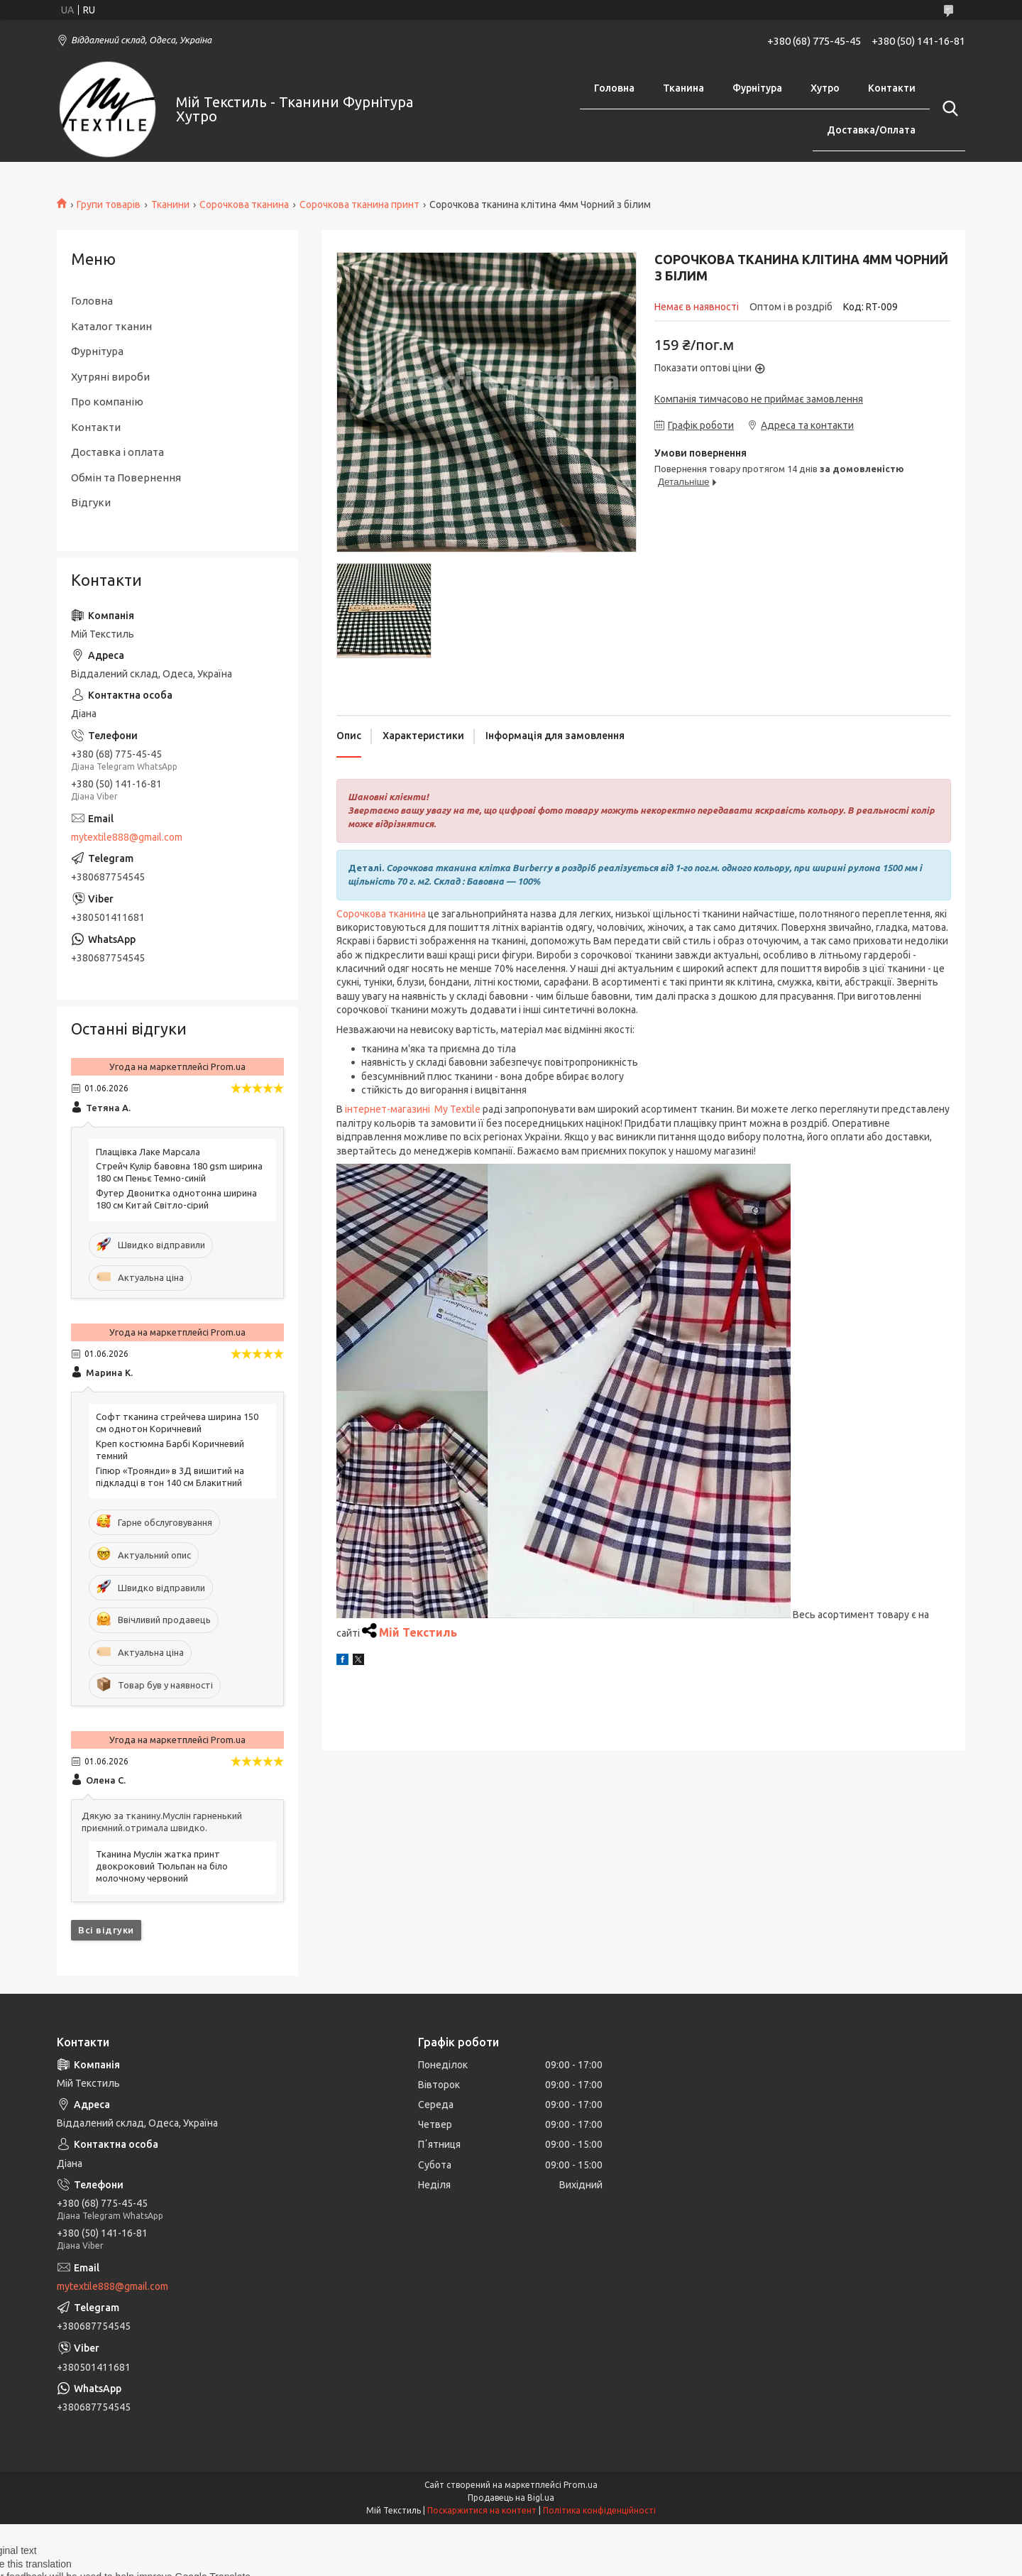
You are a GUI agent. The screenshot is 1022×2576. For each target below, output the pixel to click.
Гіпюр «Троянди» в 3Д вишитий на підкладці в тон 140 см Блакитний (170, 1477)
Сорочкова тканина (244, 204)
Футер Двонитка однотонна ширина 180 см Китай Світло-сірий (176, 1199)
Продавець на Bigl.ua (511, 2497)
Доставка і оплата (117, 452)
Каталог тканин (111, 326)
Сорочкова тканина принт (359, 204)
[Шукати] (947, 108)
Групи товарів (109, 204)
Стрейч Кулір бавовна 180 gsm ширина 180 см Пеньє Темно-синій (179, 1172)
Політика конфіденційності (599, 2510)
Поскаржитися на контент (482, 2510)
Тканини (170, 204)
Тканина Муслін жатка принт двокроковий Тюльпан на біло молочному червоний (162, 1866)
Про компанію (107, 401)
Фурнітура (757, 88)
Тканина (683, 88)
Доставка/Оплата (871, 130)
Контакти (892, 88)
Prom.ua (581, 2484)
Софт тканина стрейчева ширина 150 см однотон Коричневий (177, 1423)
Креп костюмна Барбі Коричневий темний (170, 1450)
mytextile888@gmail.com (126, 837)
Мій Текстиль (418, 1632)
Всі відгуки (106, 1930)
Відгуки (91, 502)
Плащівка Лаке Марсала (148, 1152)
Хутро (825, 88)
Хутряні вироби (110, 377)
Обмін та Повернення (126, 477)
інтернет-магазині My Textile (412, 1109)
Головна (614, 88)
